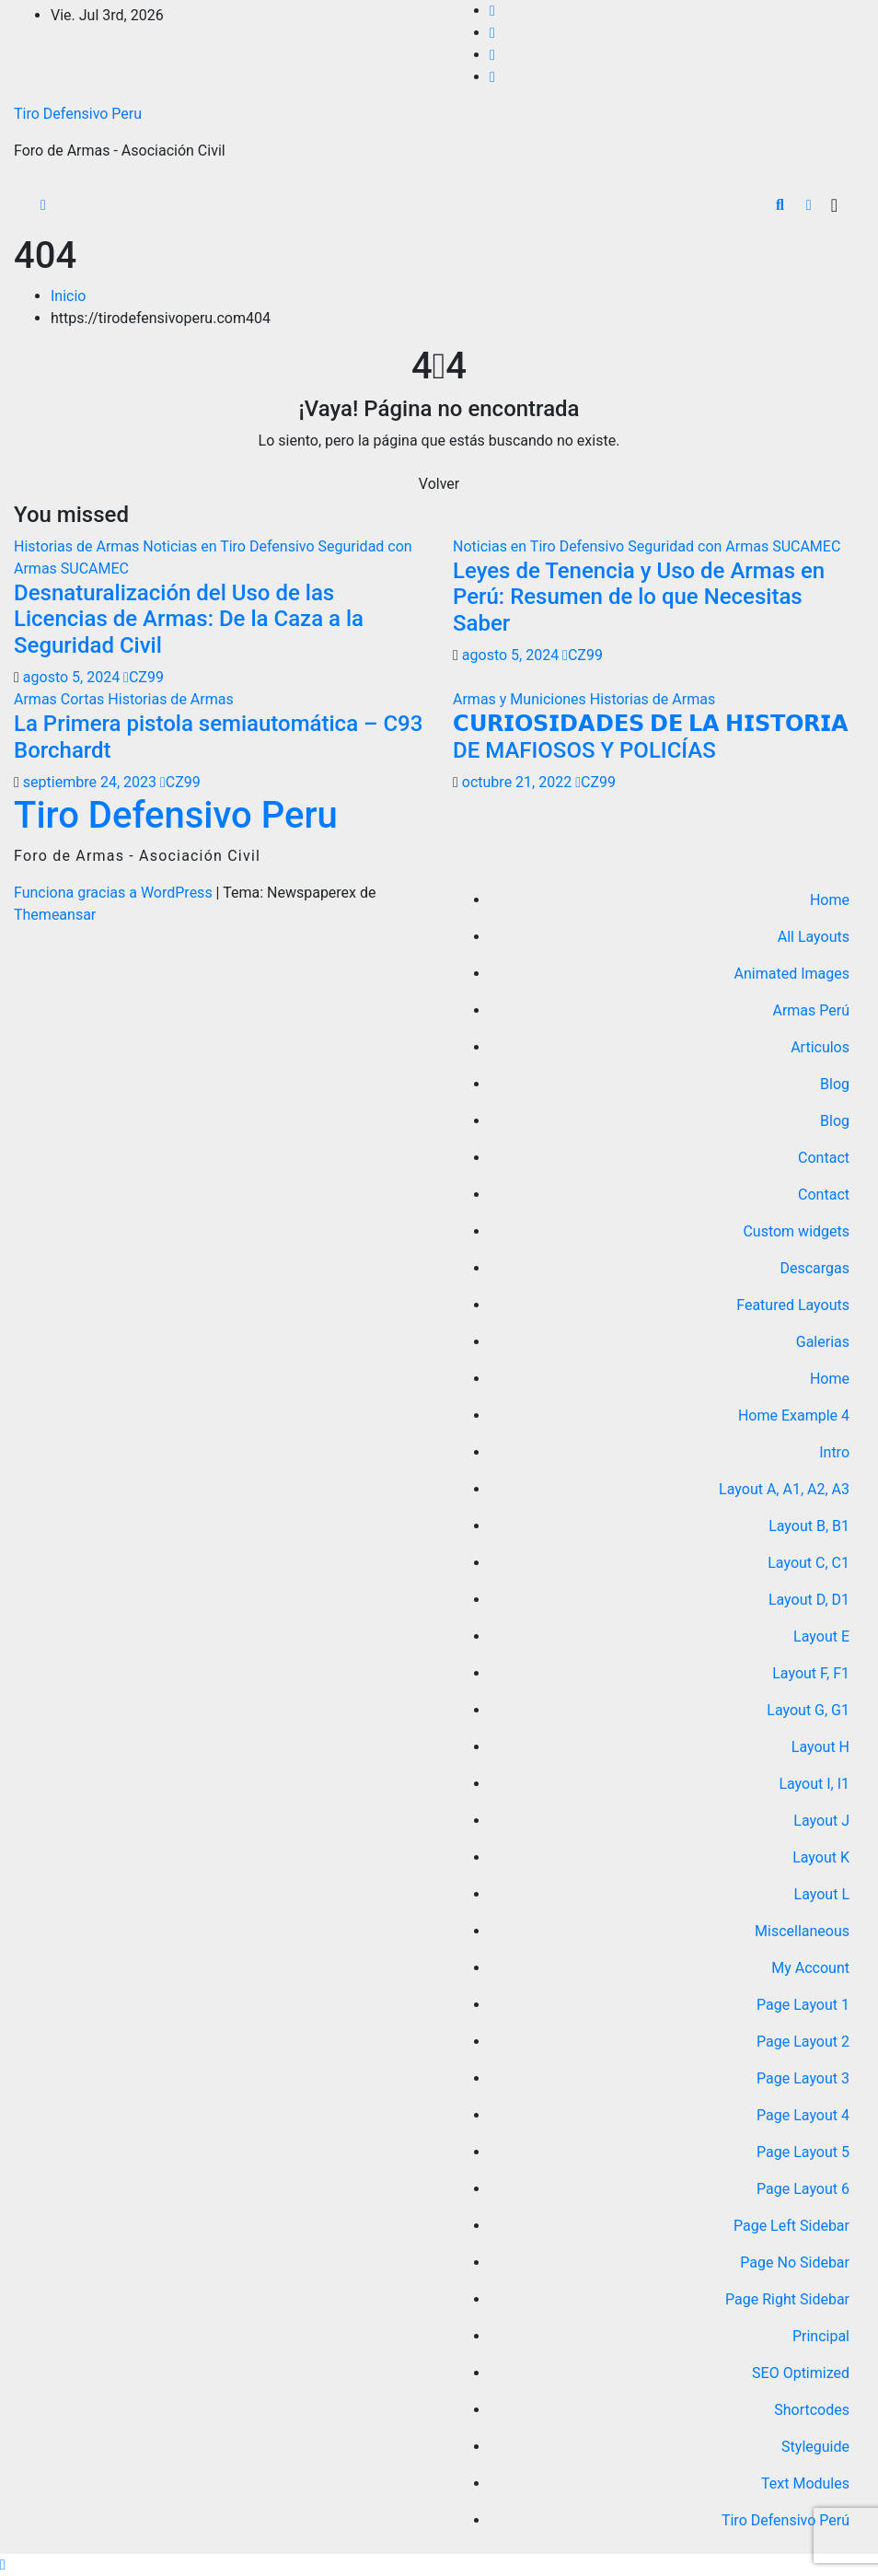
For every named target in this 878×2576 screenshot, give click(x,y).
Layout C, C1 (808, 1563)
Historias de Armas (78, 546)
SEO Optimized (800, 2373)
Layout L (821, 1894)
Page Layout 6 (803, 2189)
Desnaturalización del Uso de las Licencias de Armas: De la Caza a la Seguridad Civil (189, 619)
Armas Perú (810, 1010)
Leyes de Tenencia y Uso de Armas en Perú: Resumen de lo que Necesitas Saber (639, 597)
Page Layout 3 (803, 2078)
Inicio (68, 296)
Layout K (820, 1857)
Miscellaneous (802, 1931)
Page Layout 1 (803, 2004)
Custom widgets (796, 1231)
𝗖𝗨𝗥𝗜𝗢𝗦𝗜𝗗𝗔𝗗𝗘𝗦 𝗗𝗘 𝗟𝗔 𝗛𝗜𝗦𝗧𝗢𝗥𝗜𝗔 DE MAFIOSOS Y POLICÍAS (651, 737)
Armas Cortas (61, 699)
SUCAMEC (95, 568)
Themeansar (55, 914)
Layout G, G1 (808, 1710)
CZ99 (143, 677)
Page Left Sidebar (791, 2225)
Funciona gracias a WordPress (115, 892)
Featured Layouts (792, 1305)
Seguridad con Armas (700, 546)
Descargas (814, 1268)
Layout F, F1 (810, 1673)
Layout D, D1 (808, 1599)
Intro (834, 1452)
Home (829, 900)
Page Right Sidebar (787, 2299)
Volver (439, 484)
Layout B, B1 (808, 1526)
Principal (820, 2336)
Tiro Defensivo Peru (78, 113)
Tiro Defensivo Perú (785, 2520)
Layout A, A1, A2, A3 (784, 1489)
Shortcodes (811, 2410)
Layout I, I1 (814, 1784)
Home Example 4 (793, 1415)
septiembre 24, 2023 (91, 782)
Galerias (822, 1342)
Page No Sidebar (794, 2262)
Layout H (820, 1747)
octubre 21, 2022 (518, 782)
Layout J (821, 1820)
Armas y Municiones (521, 699)
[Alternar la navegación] (834, 205)
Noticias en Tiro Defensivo (230, 546)
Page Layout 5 (803, 2152)
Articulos (820, 1047)
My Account (810, 1968)
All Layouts (813, 937)
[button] (780, 205)
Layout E (821, 1636)
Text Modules (805, 2483)
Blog (834, 1084)
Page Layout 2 (803, 2041)
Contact (823, 1157)
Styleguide (815, 2446)
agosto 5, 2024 (73, 677)
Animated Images (791, 973)
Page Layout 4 (803, 2115)
